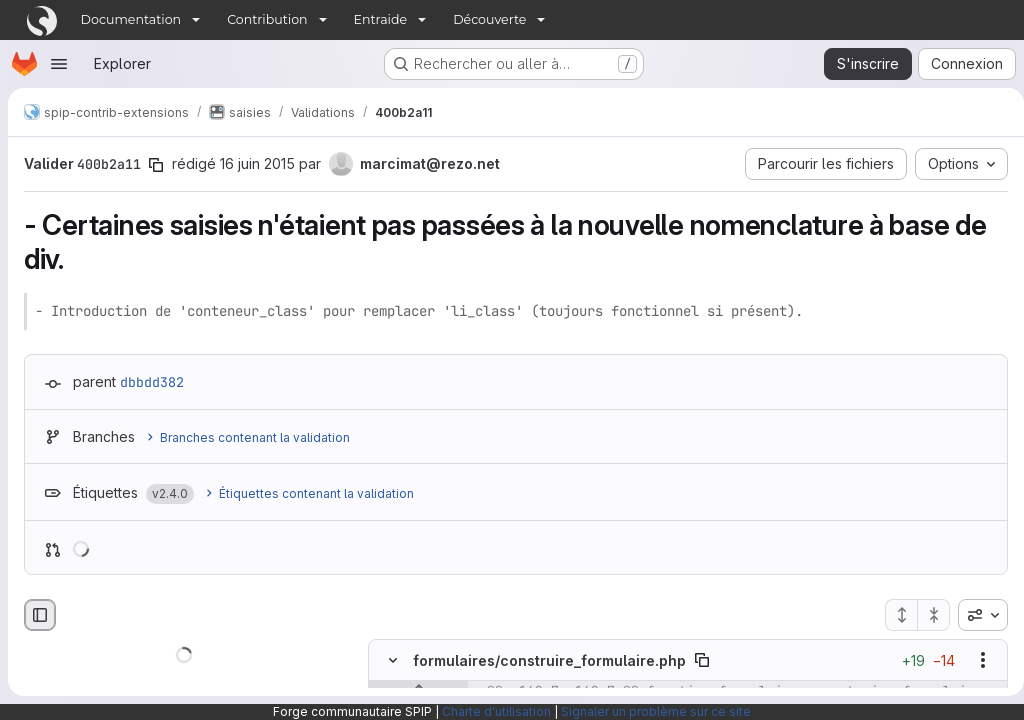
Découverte (489, 19)
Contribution (267, 19)
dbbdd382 (152, 382)
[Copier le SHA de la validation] (156, 165)
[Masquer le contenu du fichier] (393, 660)
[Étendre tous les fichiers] (893, 615)
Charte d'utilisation (496, 711)
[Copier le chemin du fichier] (702, 660)
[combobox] (975, 615)
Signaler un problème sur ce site (656, 711)
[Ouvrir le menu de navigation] (59, 64)
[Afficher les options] (975, 660)
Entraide (381, 19)
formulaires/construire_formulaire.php (549, 660)
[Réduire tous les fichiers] (926, 615)
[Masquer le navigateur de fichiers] (40, 615)
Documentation (131, 19)
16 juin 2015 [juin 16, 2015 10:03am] (257, 163)
